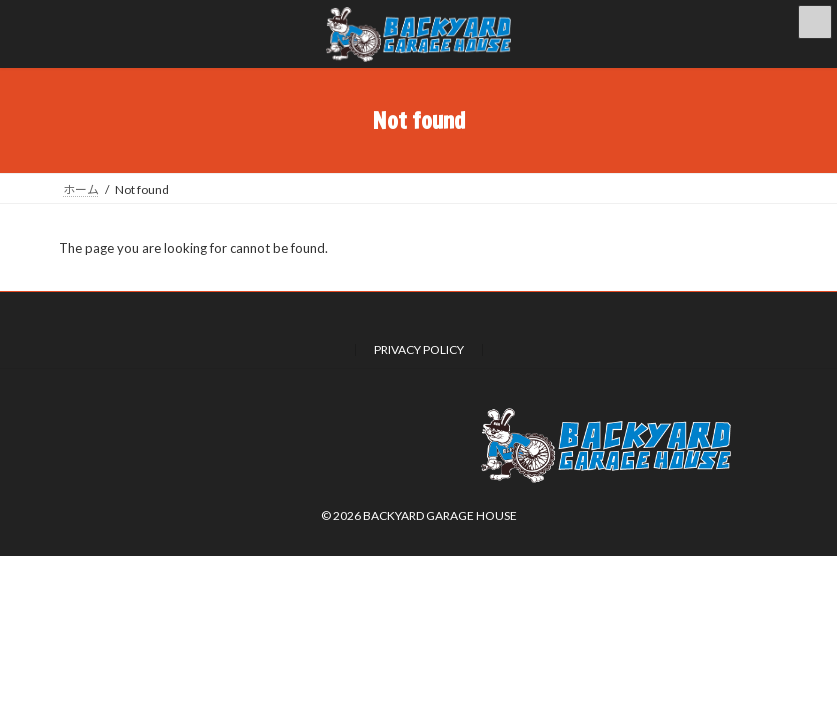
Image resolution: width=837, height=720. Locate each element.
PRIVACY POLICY (419, 349)
